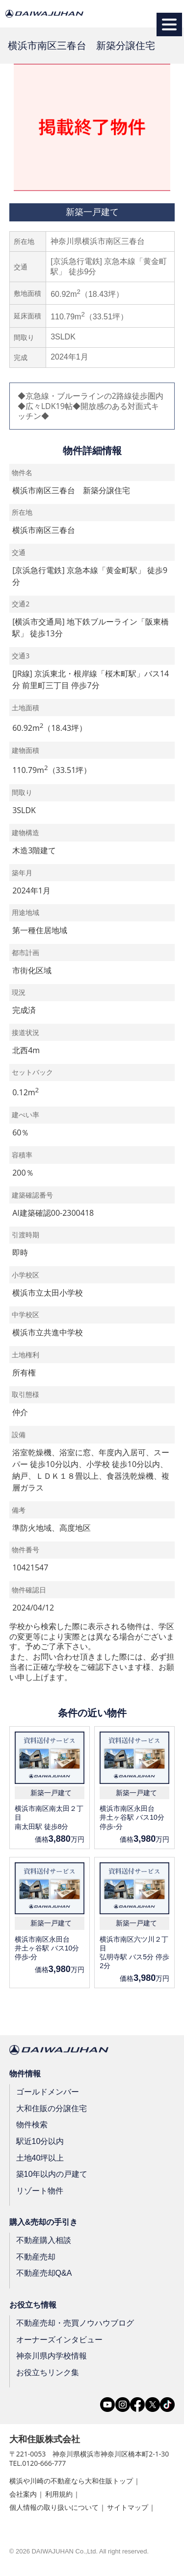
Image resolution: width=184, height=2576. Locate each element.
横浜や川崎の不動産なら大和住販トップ (71, 2480)
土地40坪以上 (40, 2157)
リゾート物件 (39, 2191)
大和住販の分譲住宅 (51, 2108)
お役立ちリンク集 (47, 2372)
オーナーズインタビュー (59, 2339)
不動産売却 (35, 2257)
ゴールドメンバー (47, 2092)
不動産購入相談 (43, 2240)
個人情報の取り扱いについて (54, 2507)
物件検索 (32, 2124)
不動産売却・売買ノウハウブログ (75, 2323)
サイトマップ (127, 2507)
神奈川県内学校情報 (51, 2356)
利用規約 (59, 2494)
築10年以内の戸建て (52, 2174)
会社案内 (23, 2494)
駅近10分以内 (40, 2141)
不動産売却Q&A (44, 2273)
